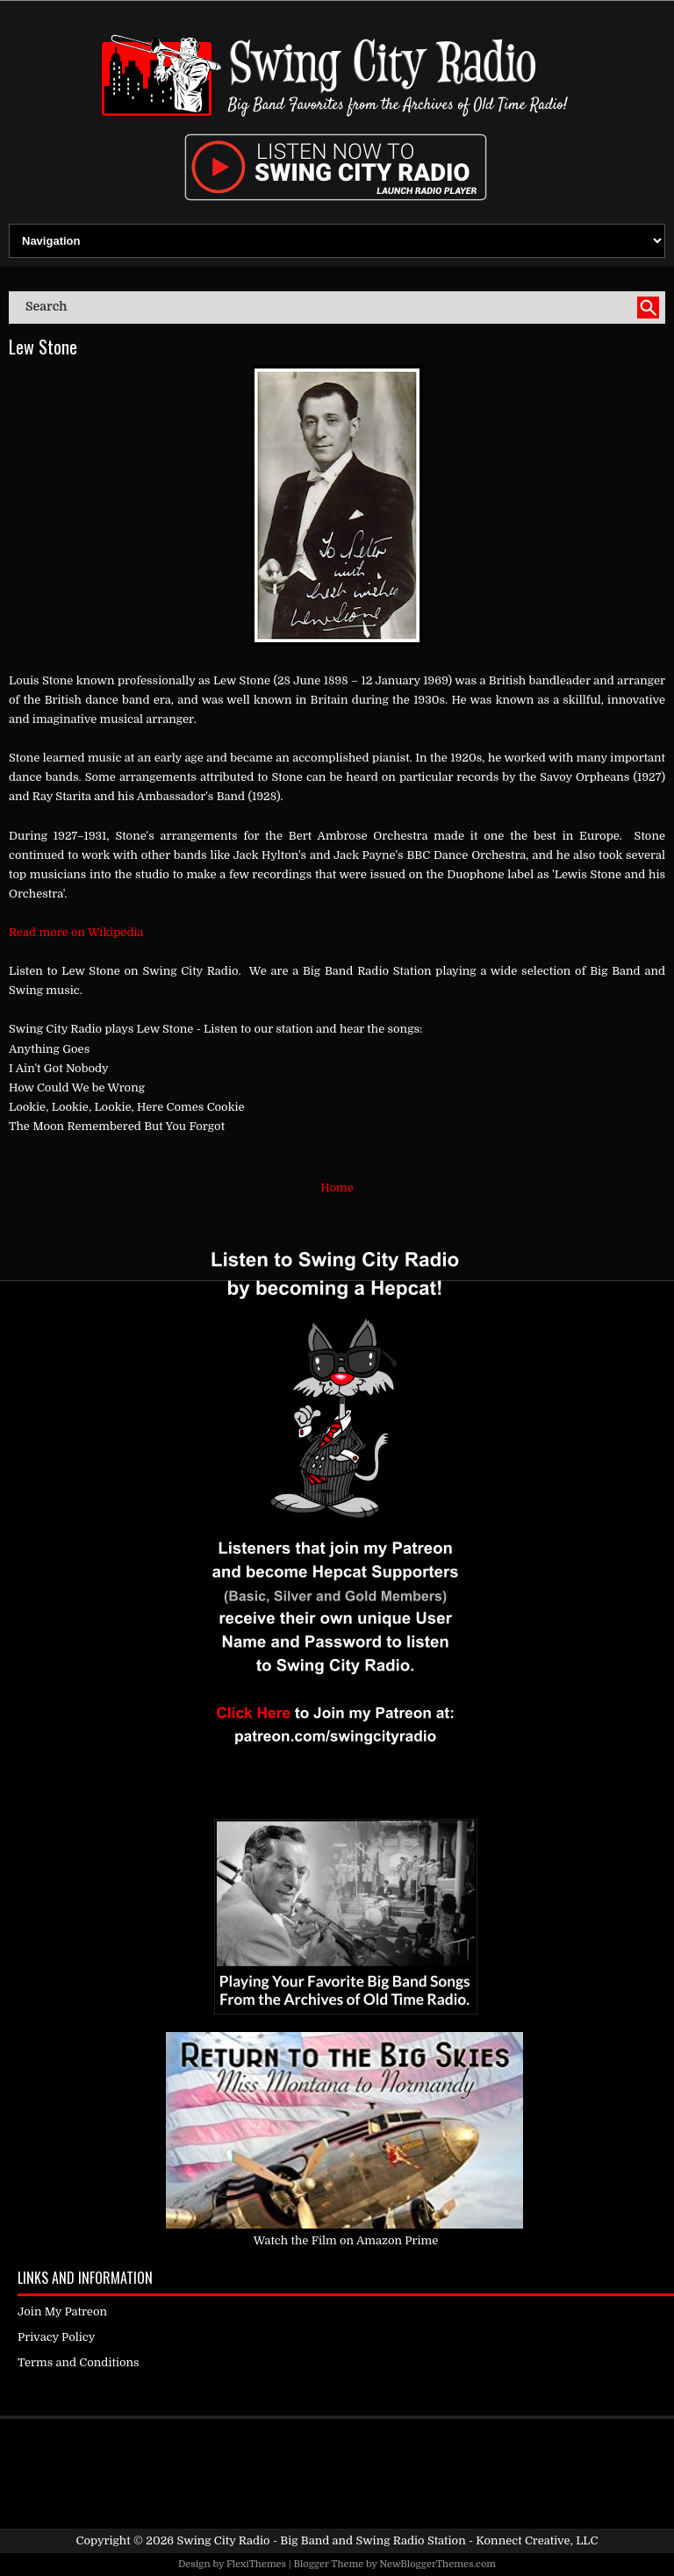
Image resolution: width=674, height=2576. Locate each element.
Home (336, 1187)
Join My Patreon (62, 2311)
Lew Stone (43, 346)
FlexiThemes (256, 2564)
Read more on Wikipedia (76, 932)
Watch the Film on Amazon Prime (346, 2240)
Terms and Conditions (79, 2362)
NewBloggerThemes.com (437, 2564)
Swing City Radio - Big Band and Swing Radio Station (320, 2540)
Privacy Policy (56, 2336)
